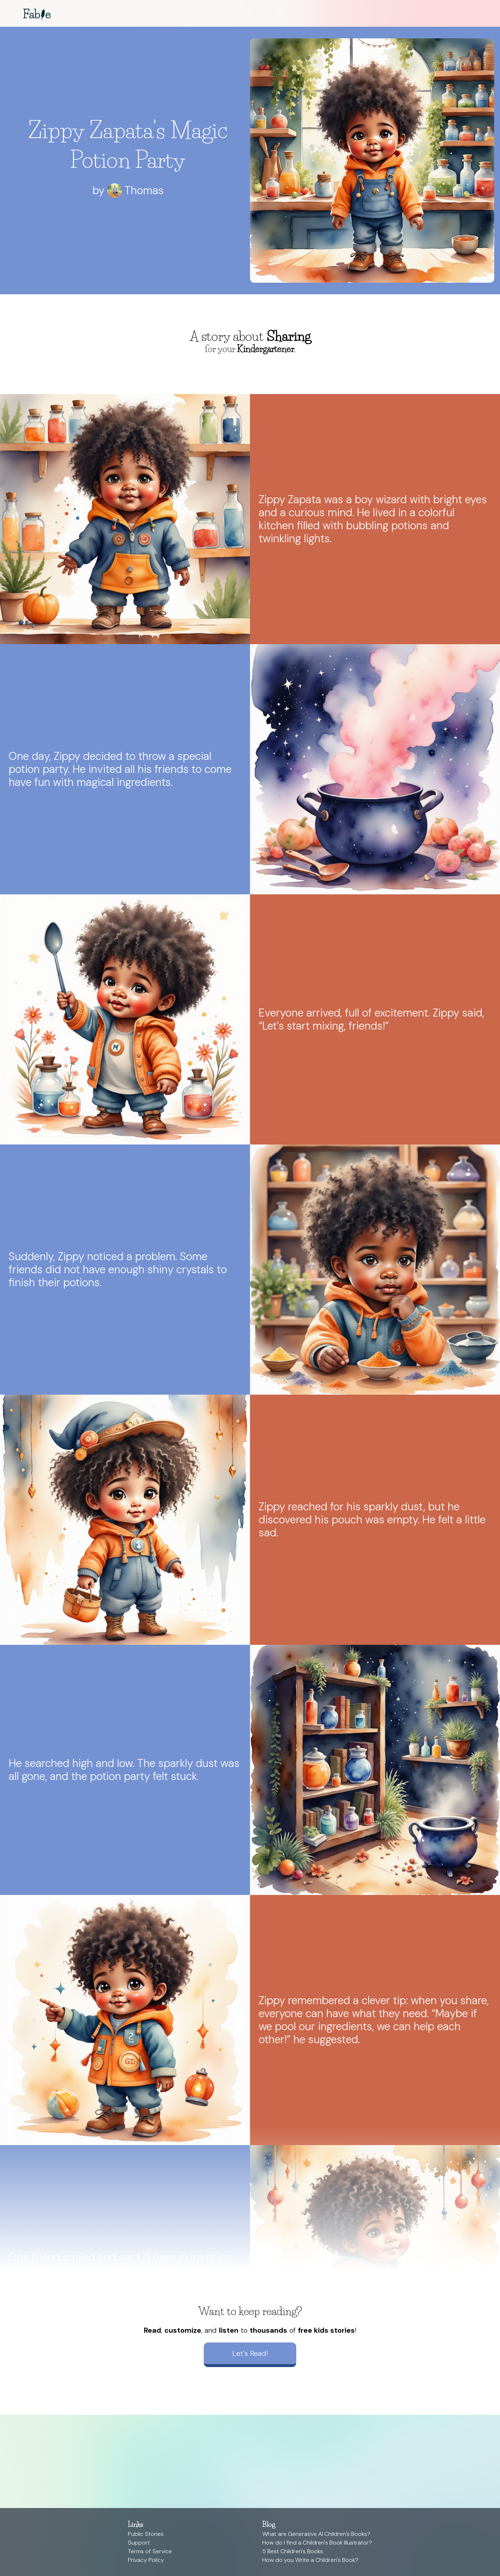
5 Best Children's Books (292, 2551)
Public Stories (146, 2534)
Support (139, 2542)
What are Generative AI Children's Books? (316, 2534)
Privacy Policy (146, 2560)
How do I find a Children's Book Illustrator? (317, 2542)
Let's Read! (250, 2353)
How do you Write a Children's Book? (310, 2560)
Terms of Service (150, 2551)
